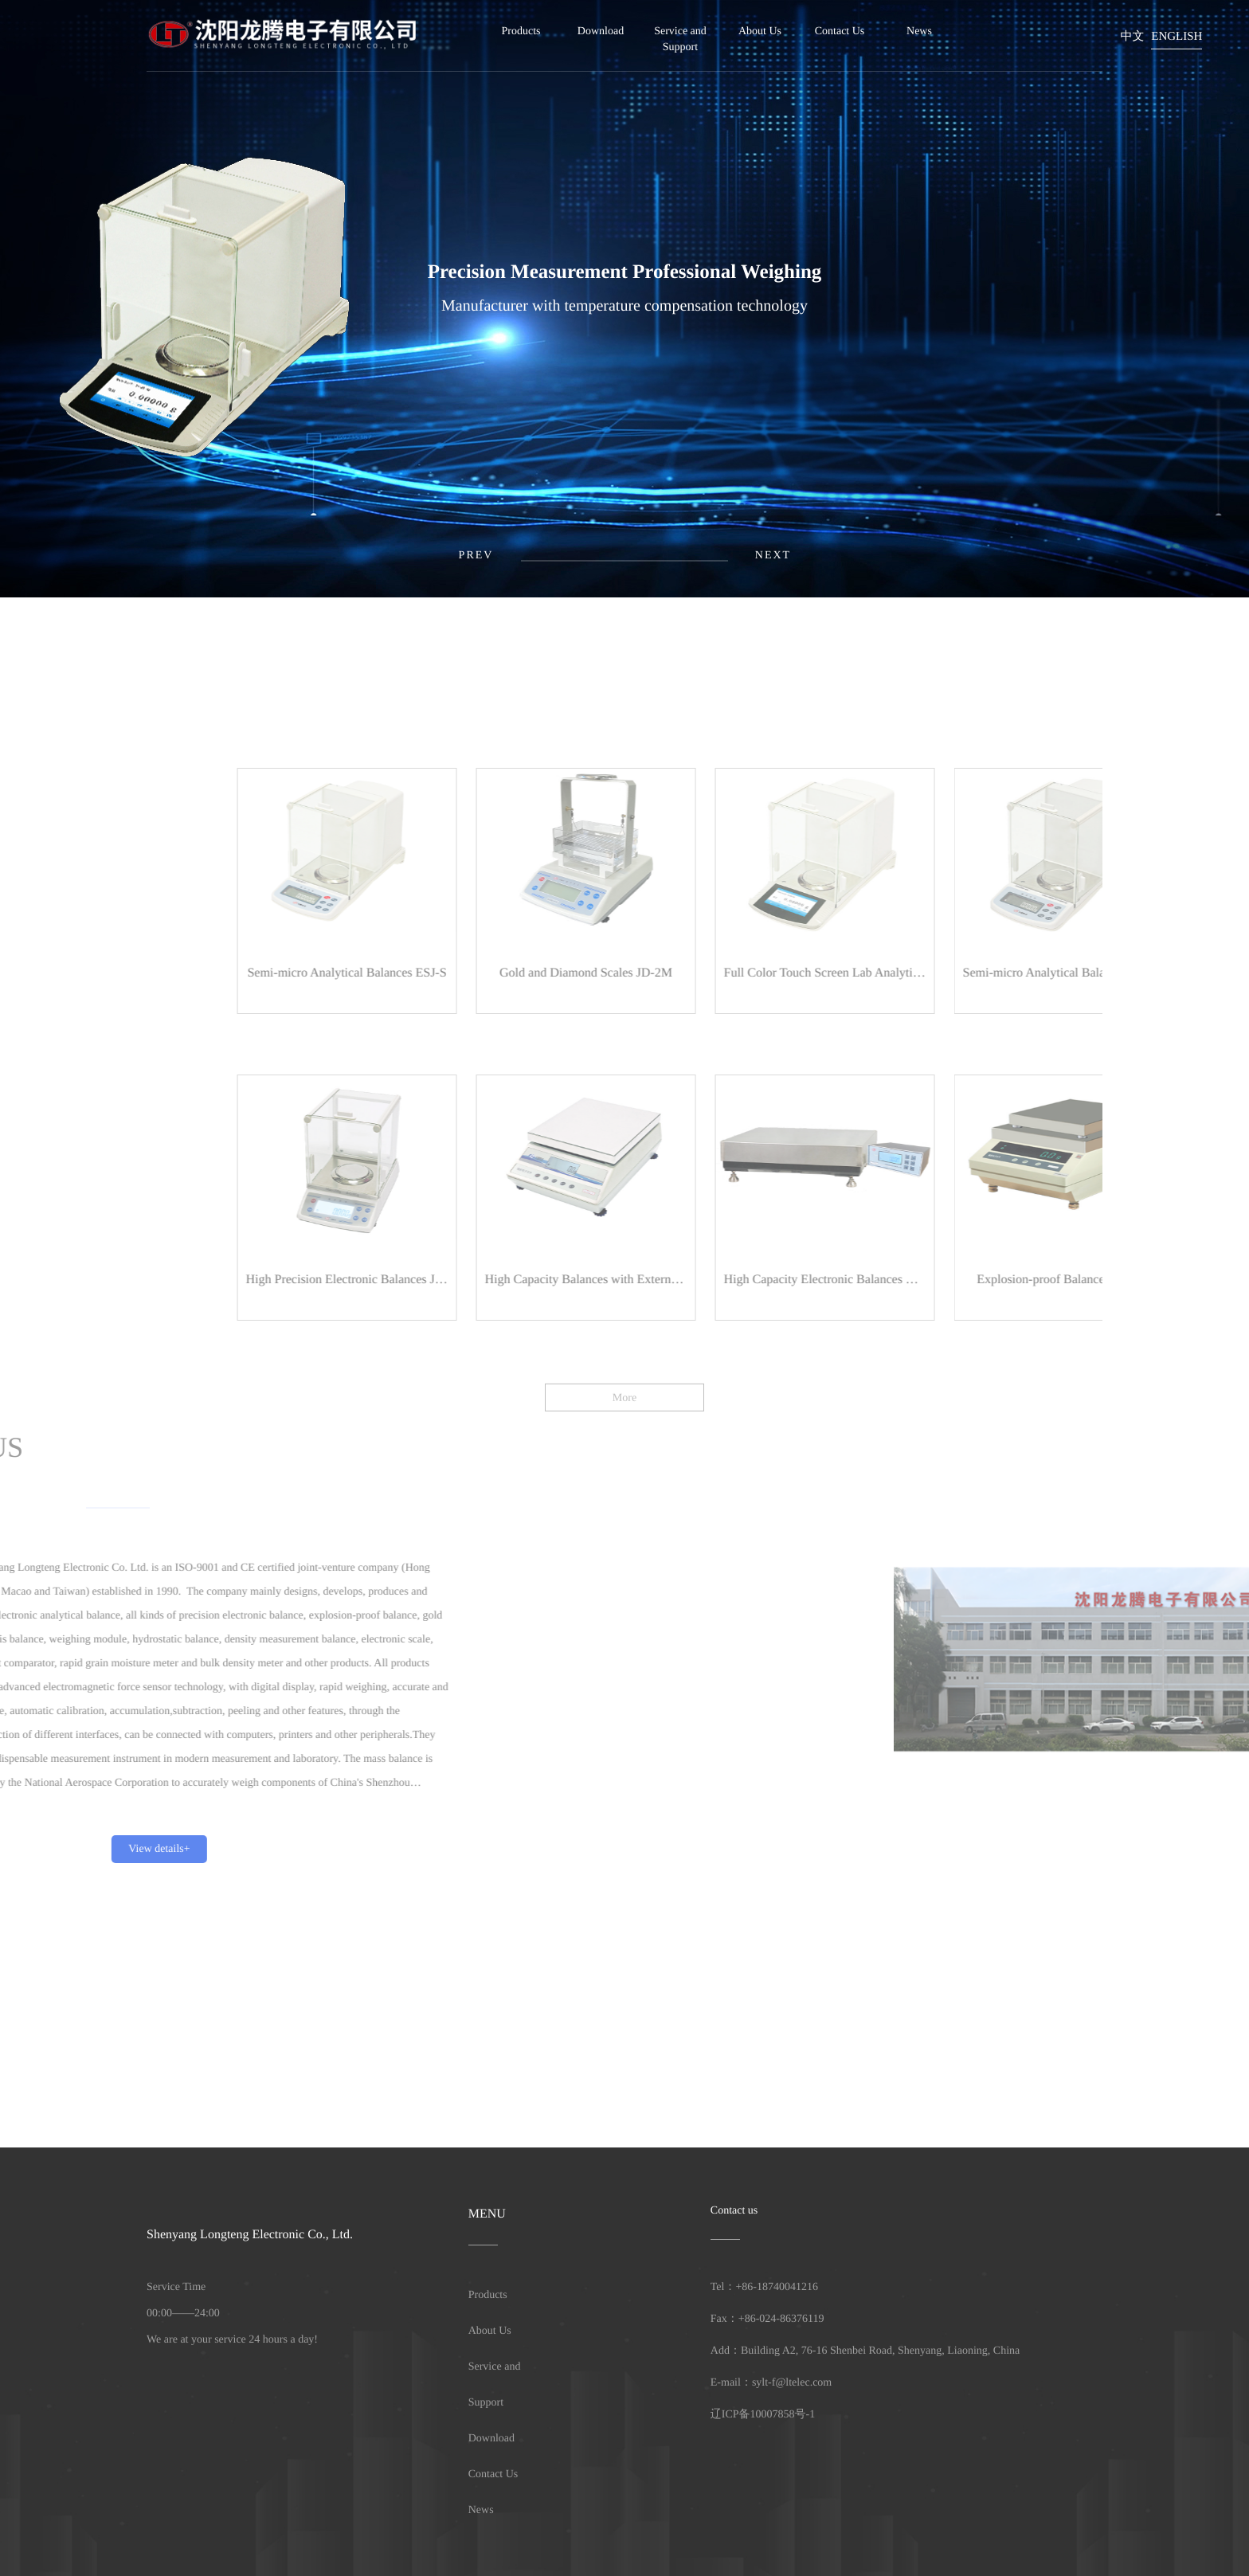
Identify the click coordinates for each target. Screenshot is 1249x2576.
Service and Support (680, 39)
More (624, 1415)
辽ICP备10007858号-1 (763, 2415)
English (1176, 36)
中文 (1133, 36)
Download (601, 31)
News (919, 31)
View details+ (100, 1849)
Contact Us (840, 31)
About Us (759, 31)
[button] (773, 556)
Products (521, 31)
